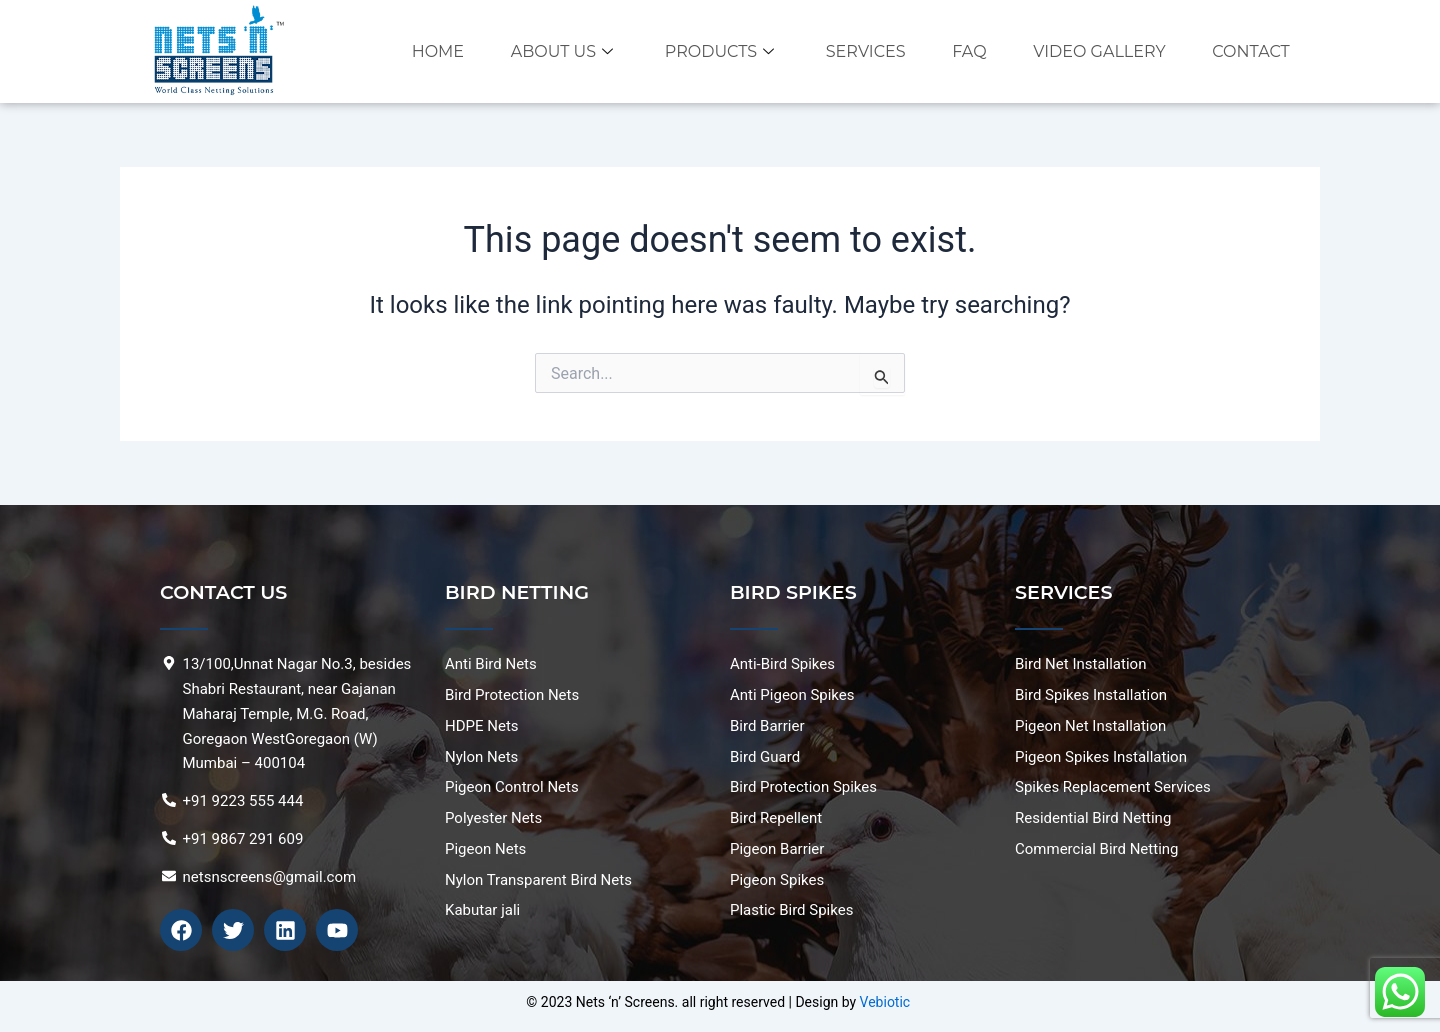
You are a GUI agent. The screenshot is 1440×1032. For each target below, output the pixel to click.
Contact (1251, 51)
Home (436, 51)
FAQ (969, 51)
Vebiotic (885, 1002)
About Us (563, 51)
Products (721, 51)
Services (865, 51)
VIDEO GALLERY (1099, 51)
